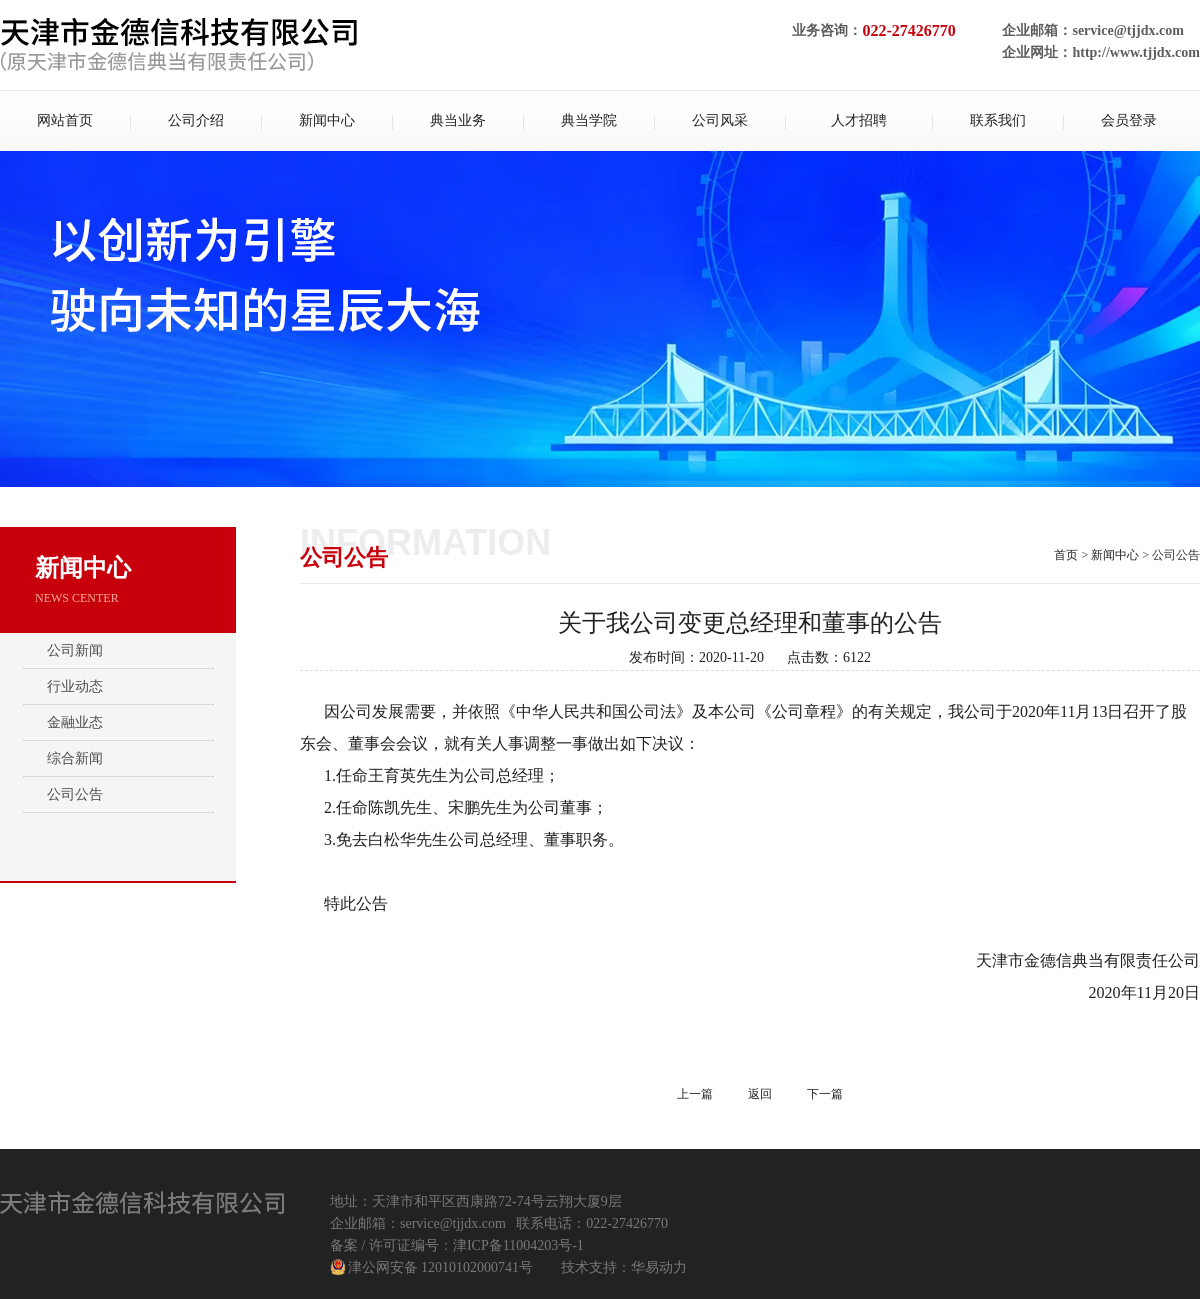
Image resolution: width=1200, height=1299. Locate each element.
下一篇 (825, 1094)
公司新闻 (75, 650)
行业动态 (75, 686)
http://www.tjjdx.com (1136, 52)
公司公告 (75, 794)
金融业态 (75, 722)
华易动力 (659, 1267)
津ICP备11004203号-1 (518, 1245)
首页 (1066, 555)
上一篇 (695, 1094)
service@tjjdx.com (1127, 30)
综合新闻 (75, 758)
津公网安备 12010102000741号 (441, 1267)
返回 (760, 1094)
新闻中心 (1115, 555)
